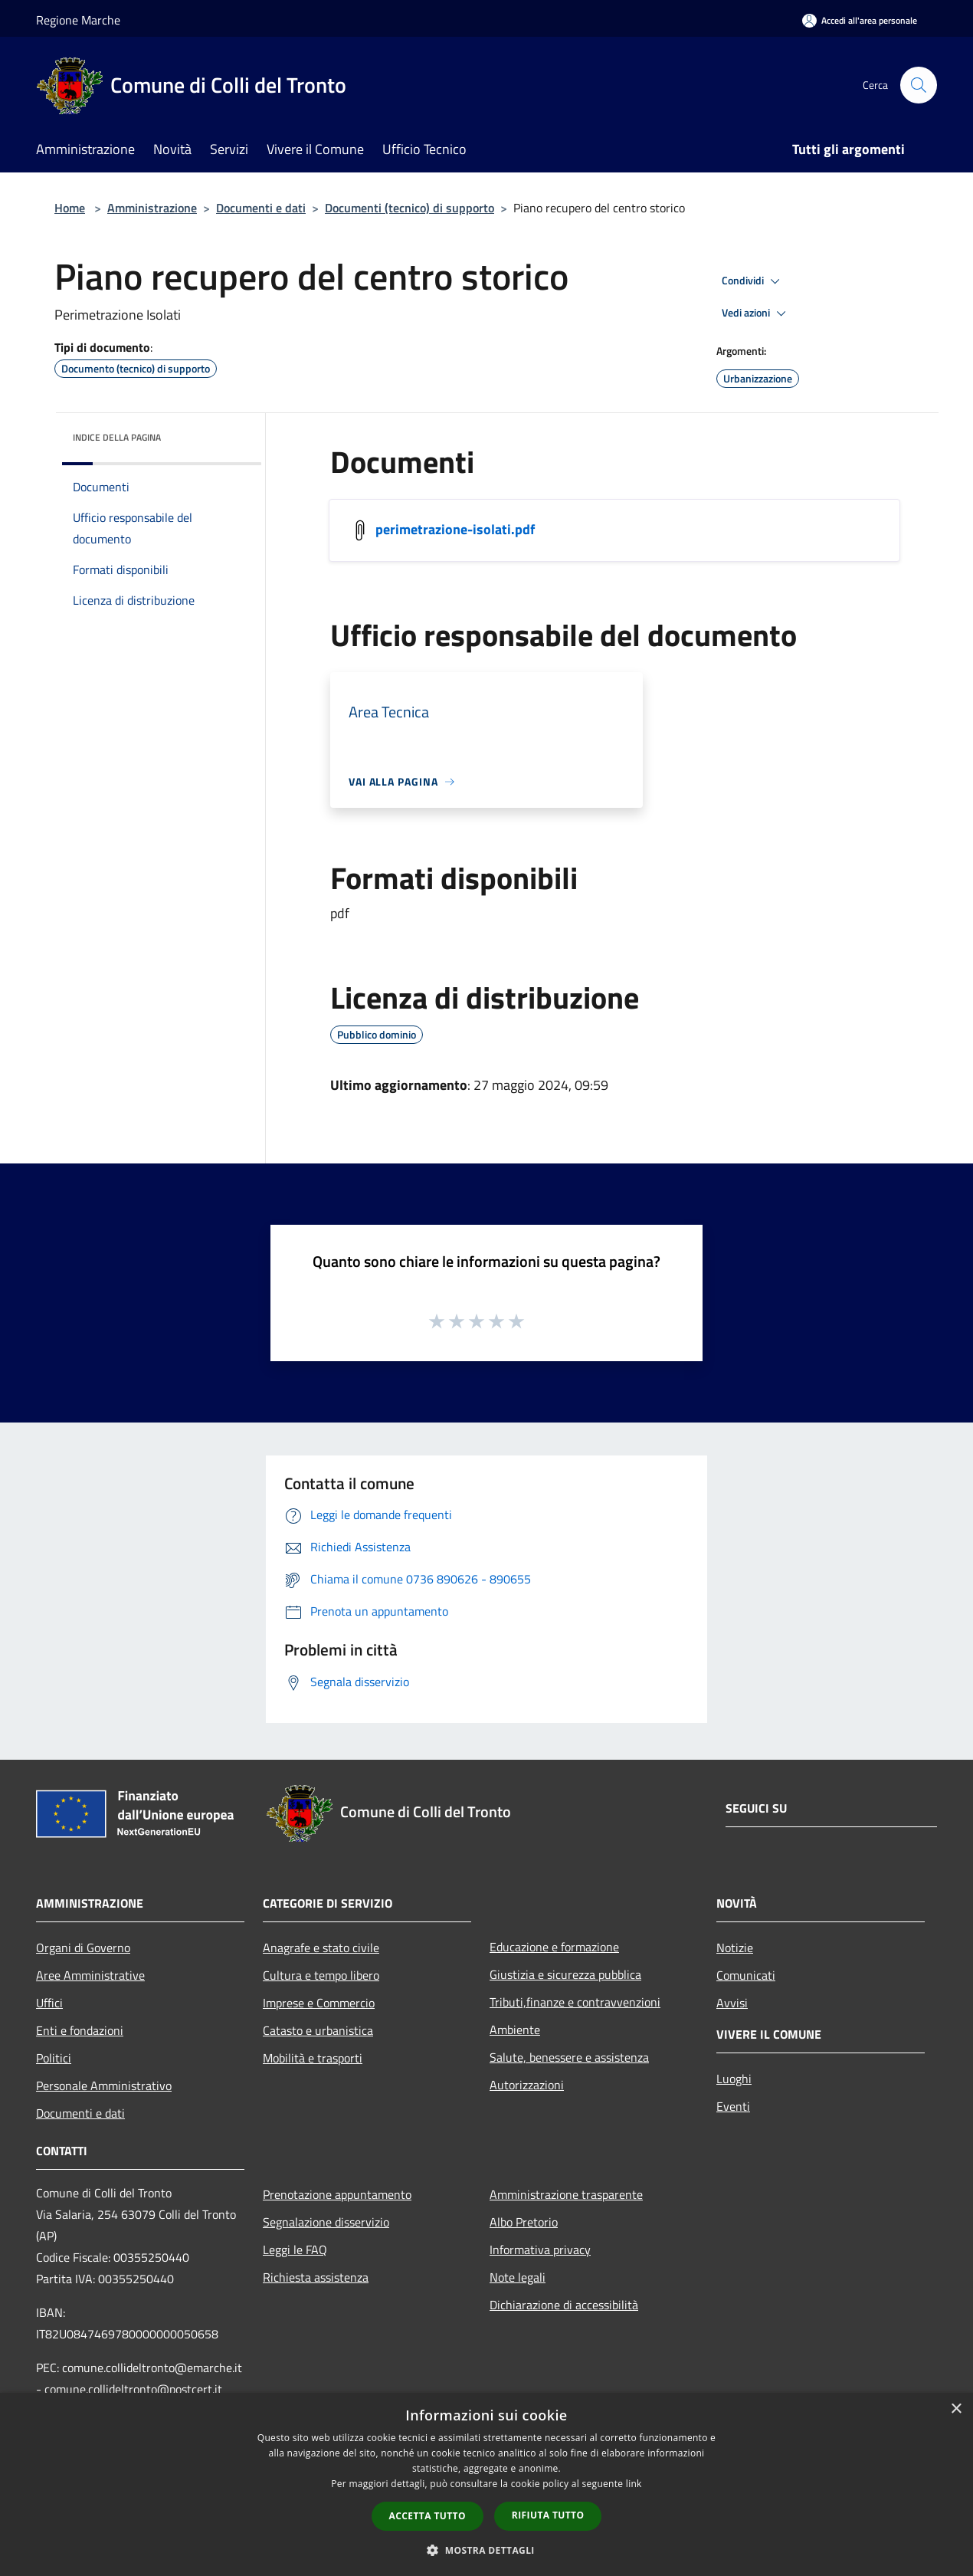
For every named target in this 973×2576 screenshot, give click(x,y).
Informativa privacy (540, 2249)
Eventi (733, 2106)
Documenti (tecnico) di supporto (409, 208)
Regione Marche (78, 20)
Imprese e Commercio (319, 2003)
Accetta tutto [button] (427, 2515)
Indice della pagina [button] (117, 437)
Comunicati (745, 1975)
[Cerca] (918, 85)
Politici (53, 2058)
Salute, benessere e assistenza (569, 2057)
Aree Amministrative (90, 1975)
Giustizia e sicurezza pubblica (565, 1974)
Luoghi (734, 2078)
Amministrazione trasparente (566, 2194)
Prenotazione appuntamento (337, 2194)
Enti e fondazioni (79, 2030)
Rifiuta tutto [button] (548, 2515)
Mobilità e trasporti (312, 2058)
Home (69, 208)
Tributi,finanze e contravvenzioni (575, 2002)
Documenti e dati (261, 208)
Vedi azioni (756, 313)
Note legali (517, 2277)
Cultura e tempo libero (321, 1975)
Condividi (753, 281)
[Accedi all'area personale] (859, 20)
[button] (486, 2550)
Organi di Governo (83, 1947)
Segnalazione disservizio (326, 2222)
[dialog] (486, 2484)
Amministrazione (152, 208)
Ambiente (515, 2029)
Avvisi (732, 2003)
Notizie (734, 1947)
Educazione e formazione (554, 1947)
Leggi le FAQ (295, 2249)
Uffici (49, 2003)
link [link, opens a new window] (634, 2483)
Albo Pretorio (524, 2222)
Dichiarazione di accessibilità (564, 2304)
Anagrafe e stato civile (321, 1947)
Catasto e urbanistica (318, 2030)
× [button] (956, 2409)
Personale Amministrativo (104, 2085)
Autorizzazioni (527, 2085)
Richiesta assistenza (316, 2277)
